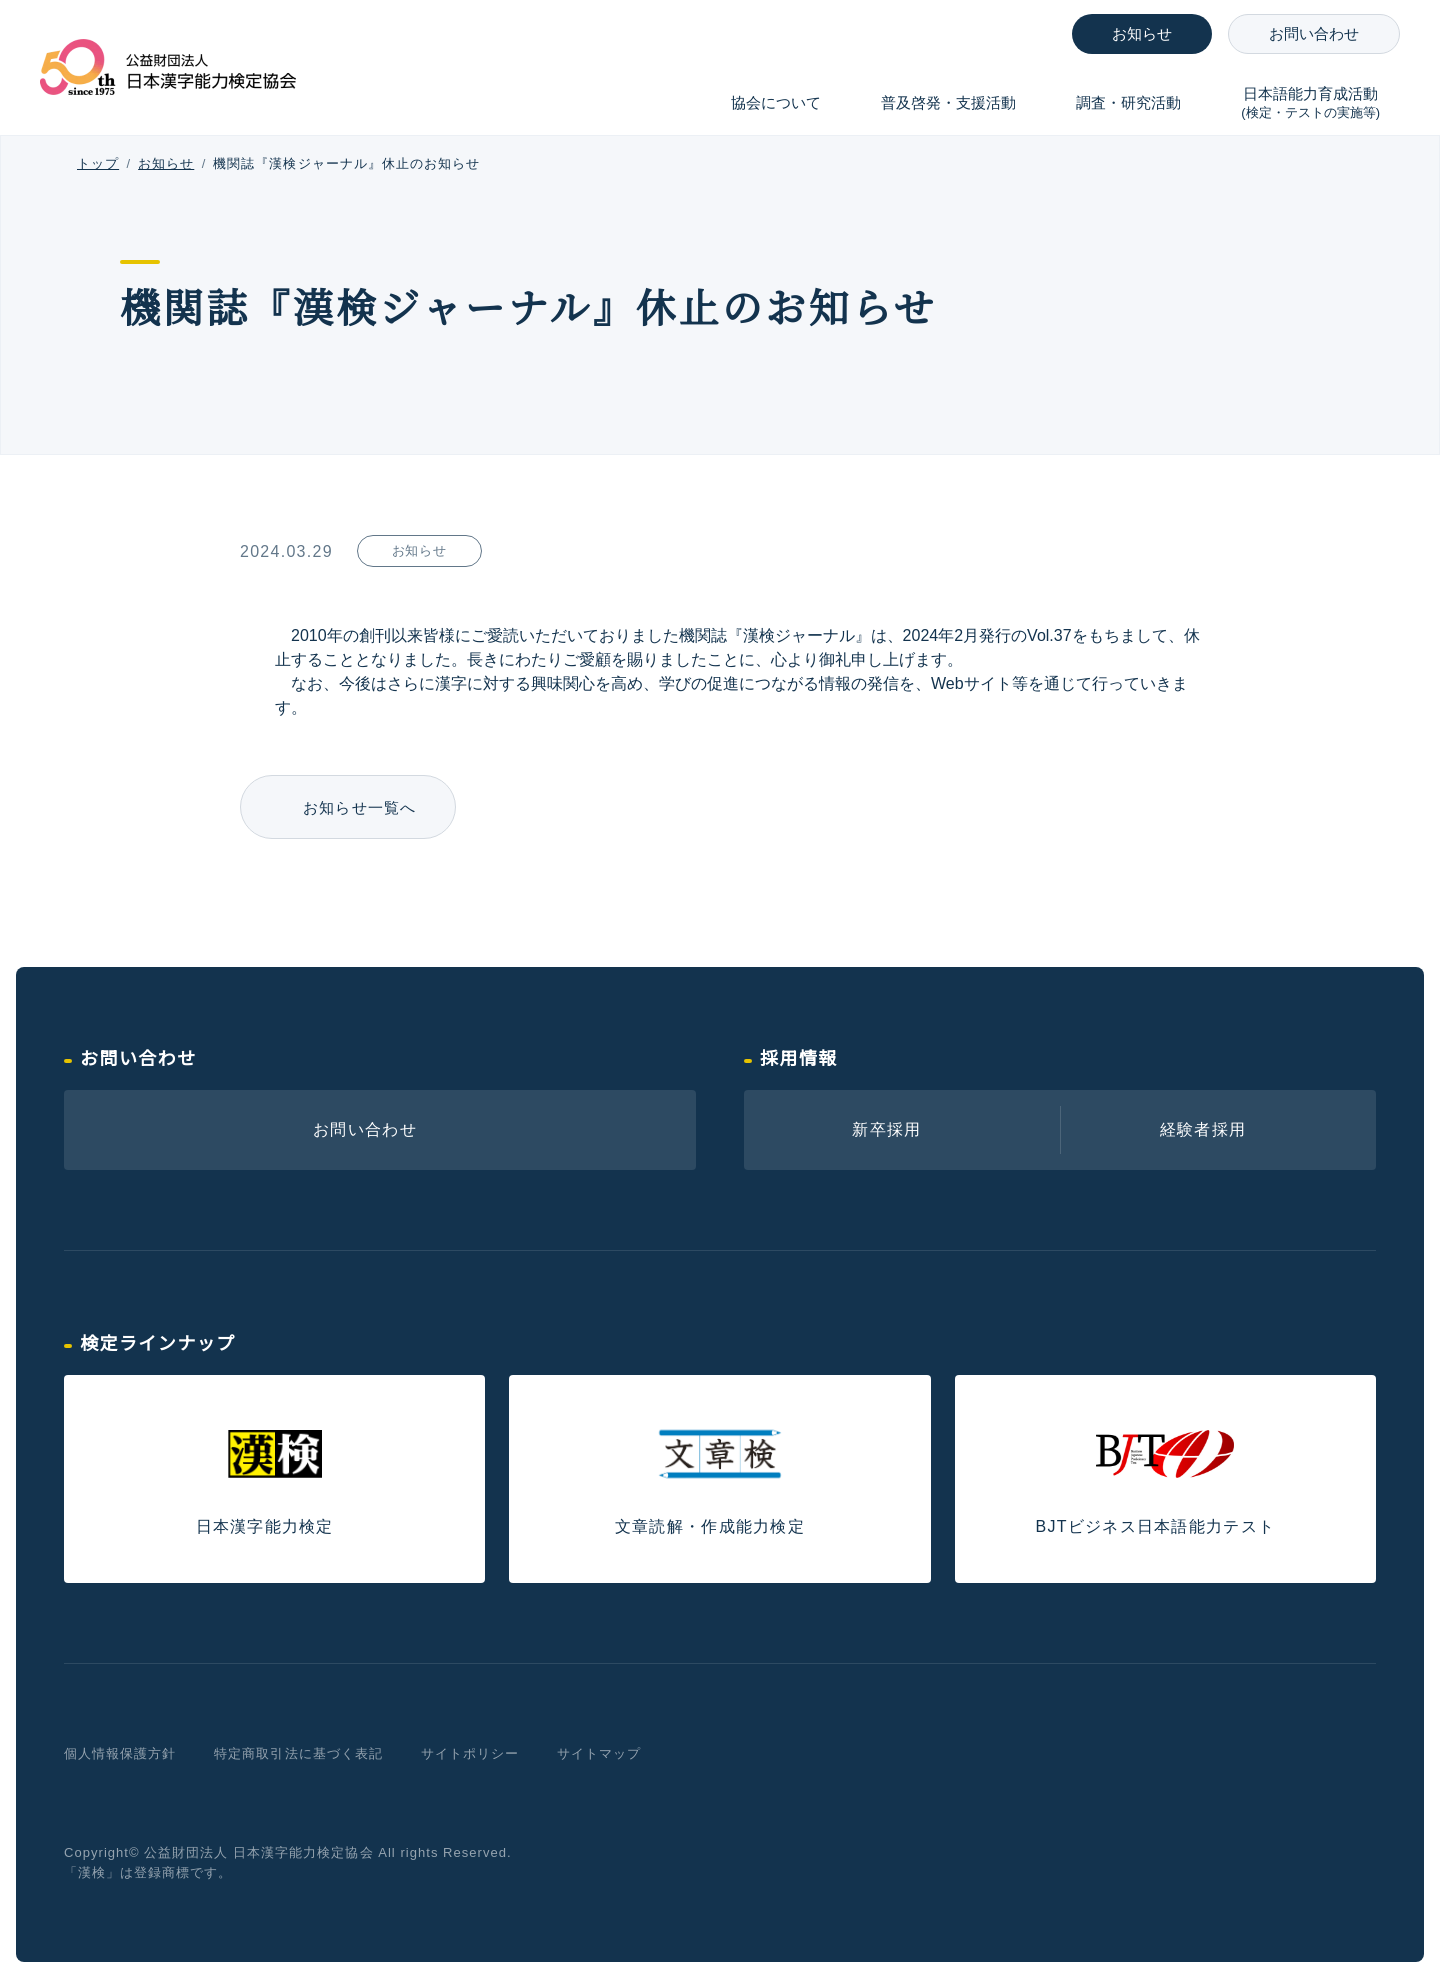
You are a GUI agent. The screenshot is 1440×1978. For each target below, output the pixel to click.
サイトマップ (599, 1753)
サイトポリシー (470, 1753)
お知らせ (1142, 33)
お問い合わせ (1314, 33)
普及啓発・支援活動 (948, 102)
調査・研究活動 (1128, 102)
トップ (98, 163)
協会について (776, 102)
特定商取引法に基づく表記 (298, 1753)
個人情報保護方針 (120, 1753)
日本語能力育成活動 (1310, 103)
